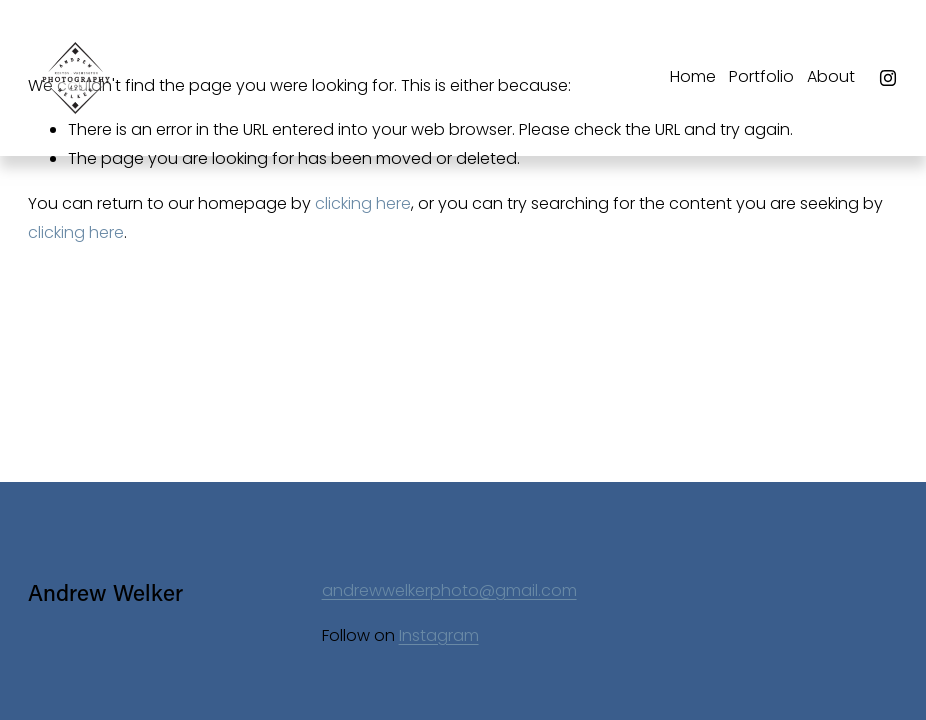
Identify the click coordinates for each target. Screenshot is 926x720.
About (831, 76)
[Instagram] (888, 78)
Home (693, 76)
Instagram (439, 635)
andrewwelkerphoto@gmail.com (449, 590)
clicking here (363, 203)
